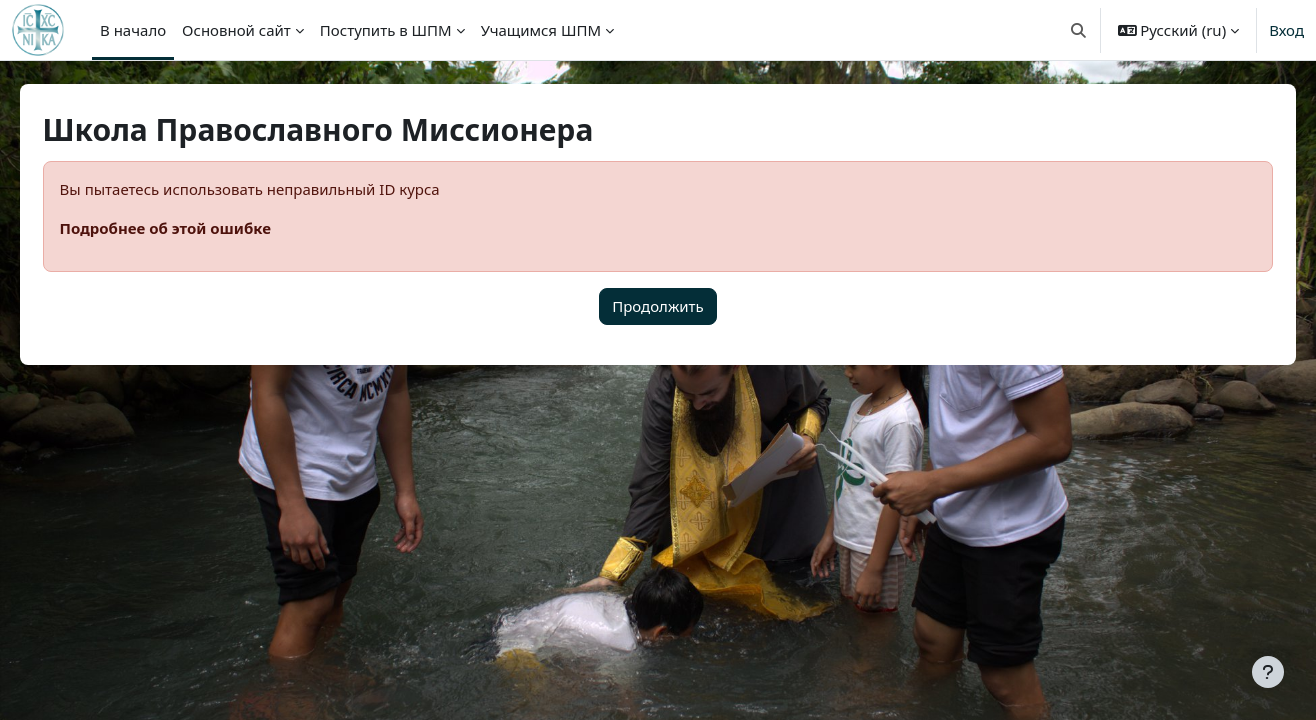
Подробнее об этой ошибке (193, 228)
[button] (1078, 30)
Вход (1286, 30)
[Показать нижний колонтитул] (1268, 672)
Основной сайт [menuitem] (236, 30)
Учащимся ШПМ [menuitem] (541, 30)
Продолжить (658, 306)
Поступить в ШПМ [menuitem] (386, 30)
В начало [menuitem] (133, 30)
